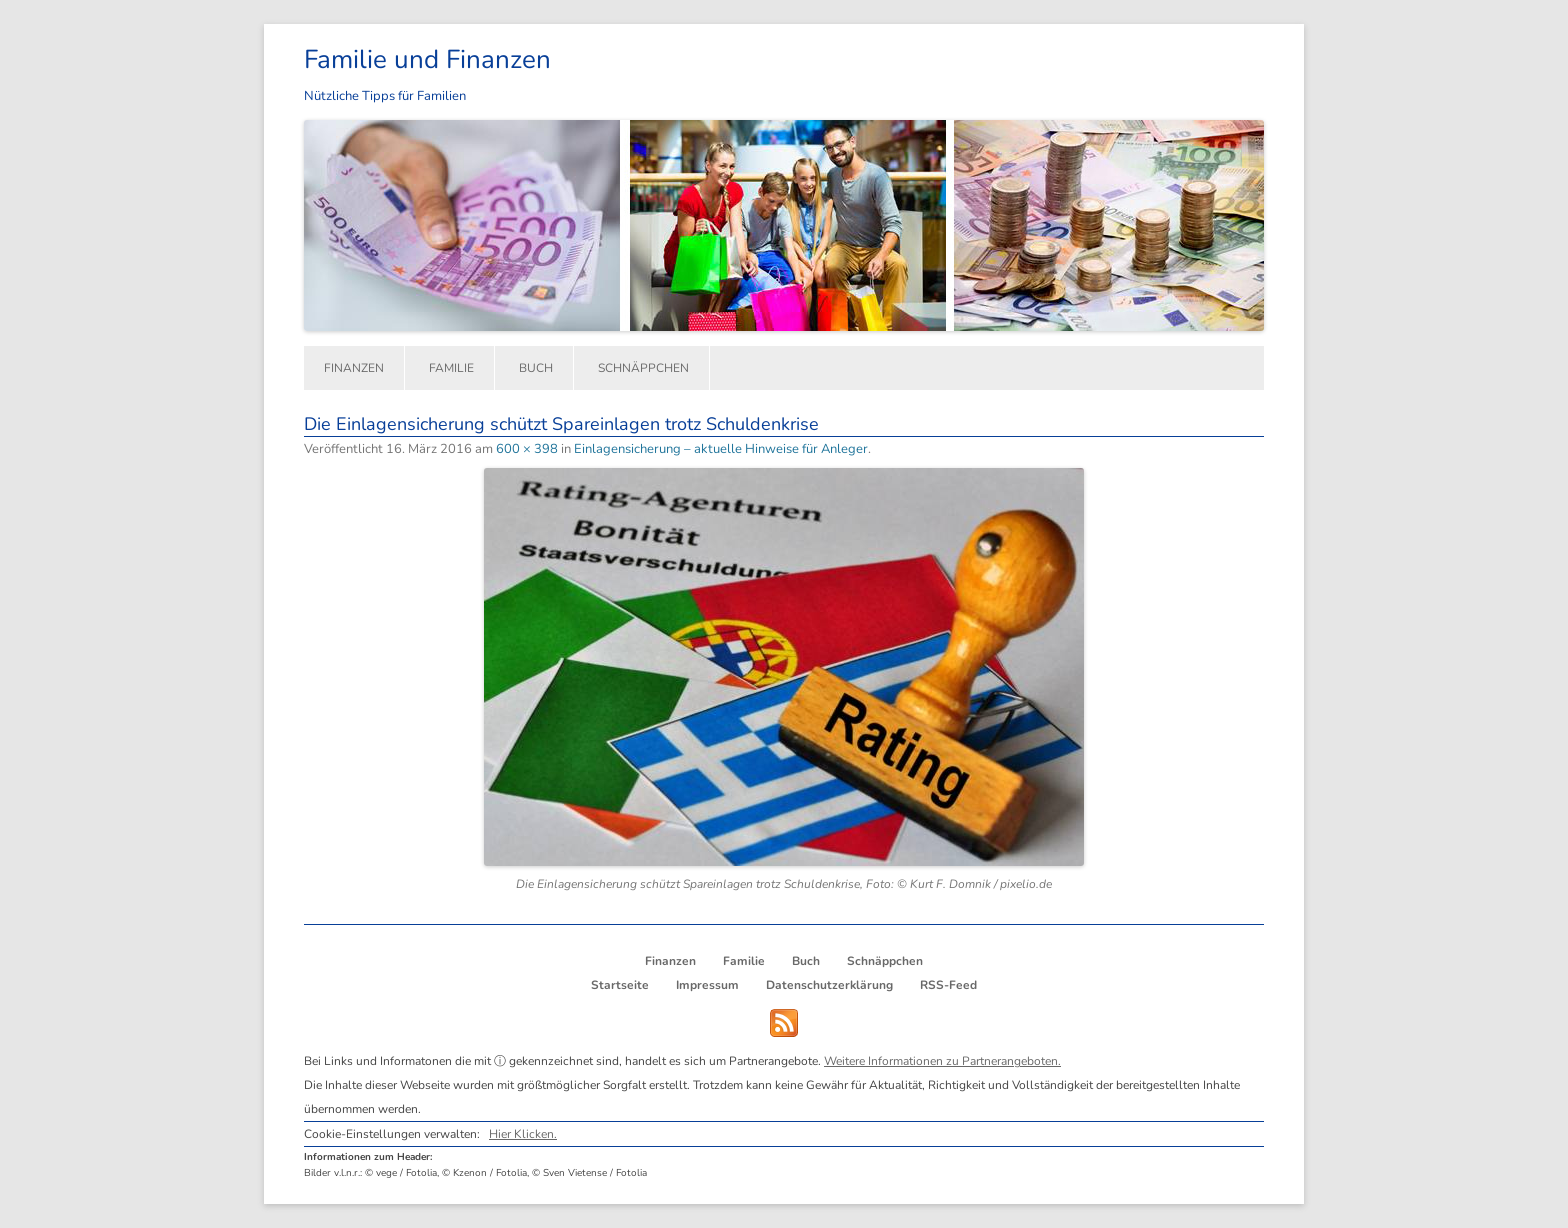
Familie (451, 368)
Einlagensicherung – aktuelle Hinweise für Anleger (721, 449)
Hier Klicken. (523, 1134)
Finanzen (354, 368)
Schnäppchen (643, 368)
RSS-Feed (948, 985)
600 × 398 (527, 449)
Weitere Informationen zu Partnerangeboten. (942, 1061)
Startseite (620, 985)
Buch (536, 368)
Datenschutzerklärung (829, 985)
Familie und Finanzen (427, 59)
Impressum (707, 985)
